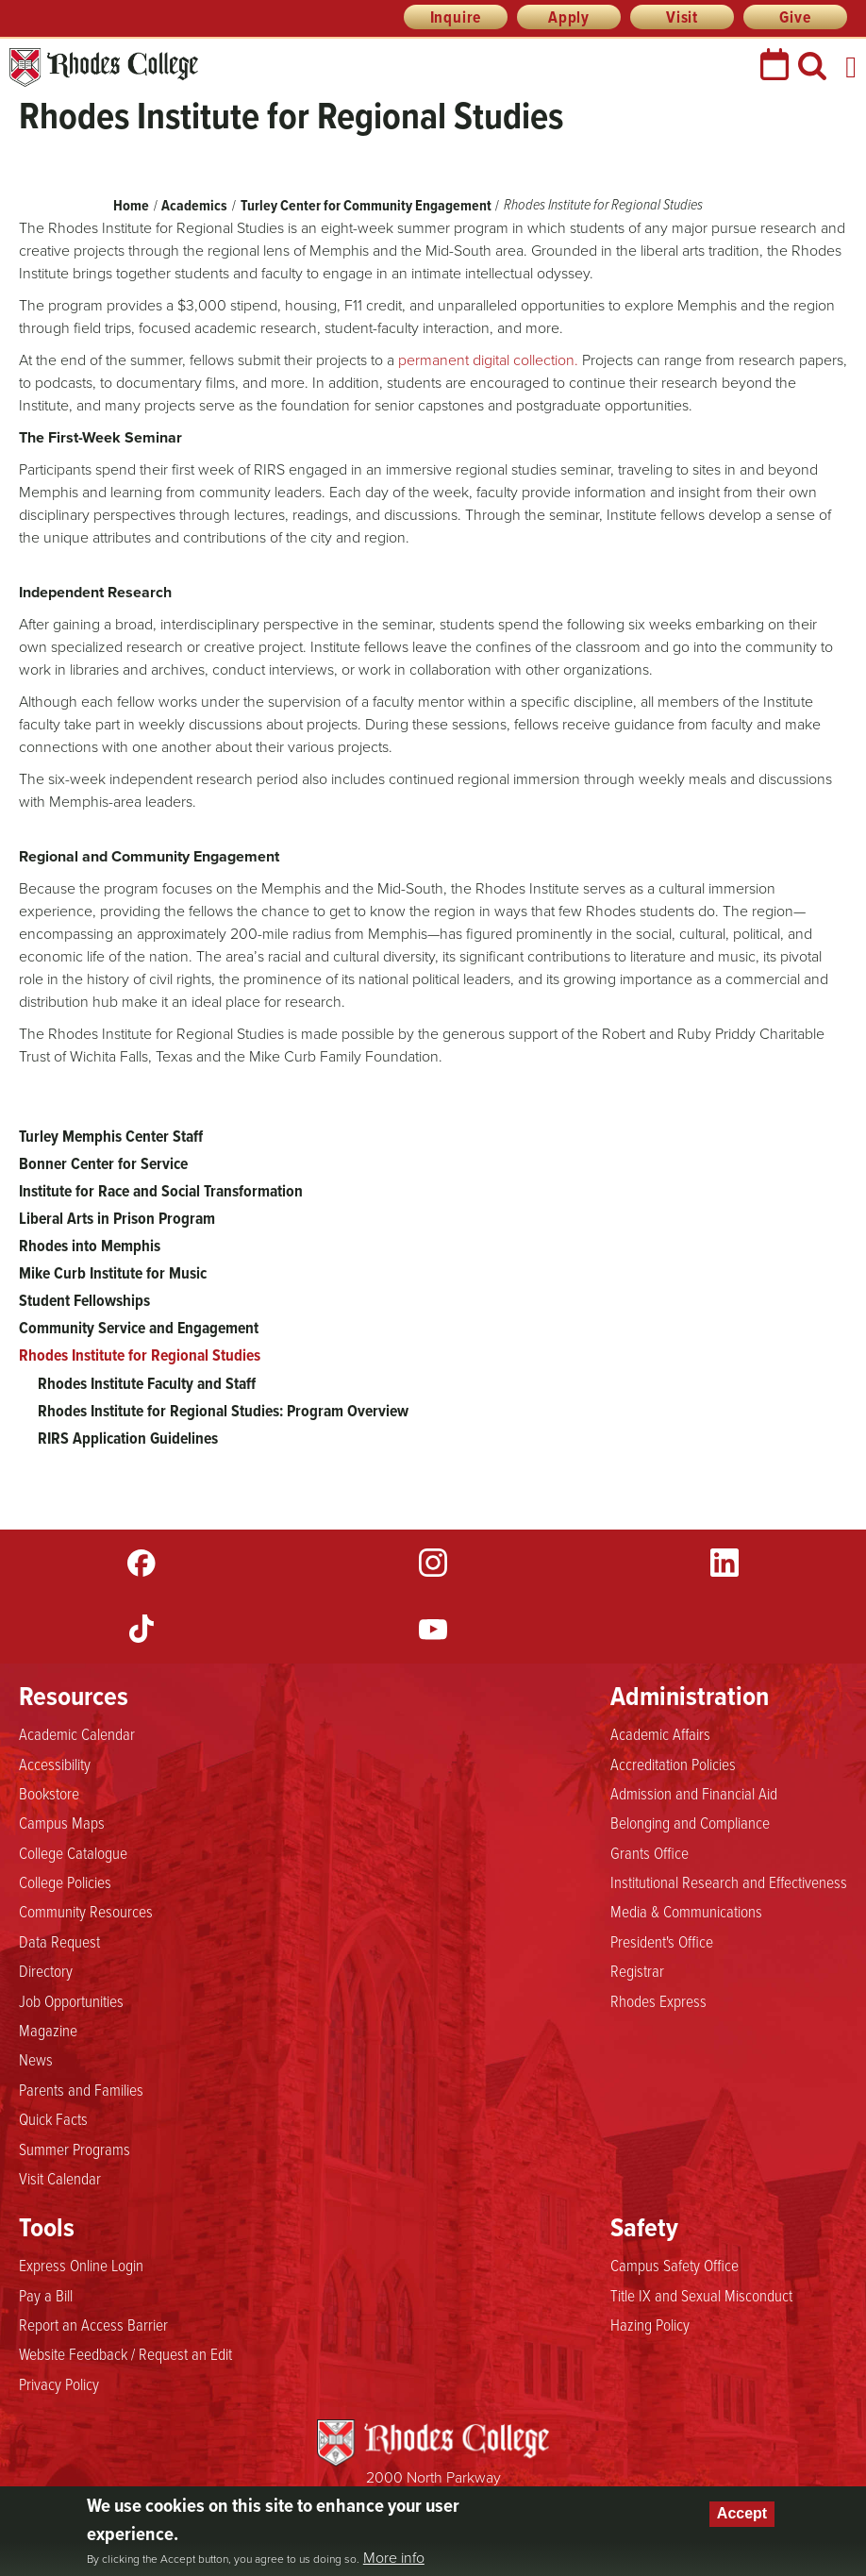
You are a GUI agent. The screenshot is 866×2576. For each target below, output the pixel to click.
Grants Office (649, 1852)
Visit (682, 17)
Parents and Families (81, 2089)
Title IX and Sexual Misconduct (701, 2294)
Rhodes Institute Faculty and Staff (147, 1383)
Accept (742, 2513)
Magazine (48, 2029)
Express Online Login (81, 2264)
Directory (46, 1970)
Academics (194, 205)
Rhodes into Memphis (89, 1245)
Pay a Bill (46, 2294)
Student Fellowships (84, 1300)
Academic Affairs (660, 1733)
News (36, 2059)
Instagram (433, 1562)
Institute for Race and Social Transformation (161, 1191)
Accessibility (55, 1763)
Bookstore (49, 1792)
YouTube (433, 1628)
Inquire (456, 17)
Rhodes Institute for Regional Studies (139, 1355)
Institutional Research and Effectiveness (728, 1881)
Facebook (141, 1562)
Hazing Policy (650, 2324)
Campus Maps (62, 1822)
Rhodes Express (658, 2000)
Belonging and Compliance (690, 1822)
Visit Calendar (60, 2177)
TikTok (141, 1628)
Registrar (637, 1970)
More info (394, 2558)
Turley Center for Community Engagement (366, 205)
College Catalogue (73, 1852)
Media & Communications (686, 1910)
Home (131, 205)
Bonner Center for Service (103, 1163)
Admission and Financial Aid (693, 1792)
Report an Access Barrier (93, 2324)
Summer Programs (74, 2148)
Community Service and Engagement (138, 1327)
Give (794, 17)
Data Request (59, 1941)
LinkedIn (724, 1562)
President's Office (661, 1941)
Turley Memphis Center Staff (111, 1136)
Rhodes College (103, 67)
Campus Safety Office (674, 2264)
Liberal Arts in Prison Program (117, 1218)
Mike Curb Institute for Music (113, 1273)
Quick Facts (53, 2118)
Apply (569, 17)
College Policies (65, 1881)
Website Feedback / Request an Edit (125, 2353)
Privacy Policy (59, 2383)
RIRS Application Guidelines (128, 1438)
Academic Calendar (77, 1733)
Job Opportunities (71, 2000)
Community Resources (86, 1910)
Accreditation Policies (673, 1763)
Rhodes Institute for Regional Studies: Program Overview (223, 1410)
